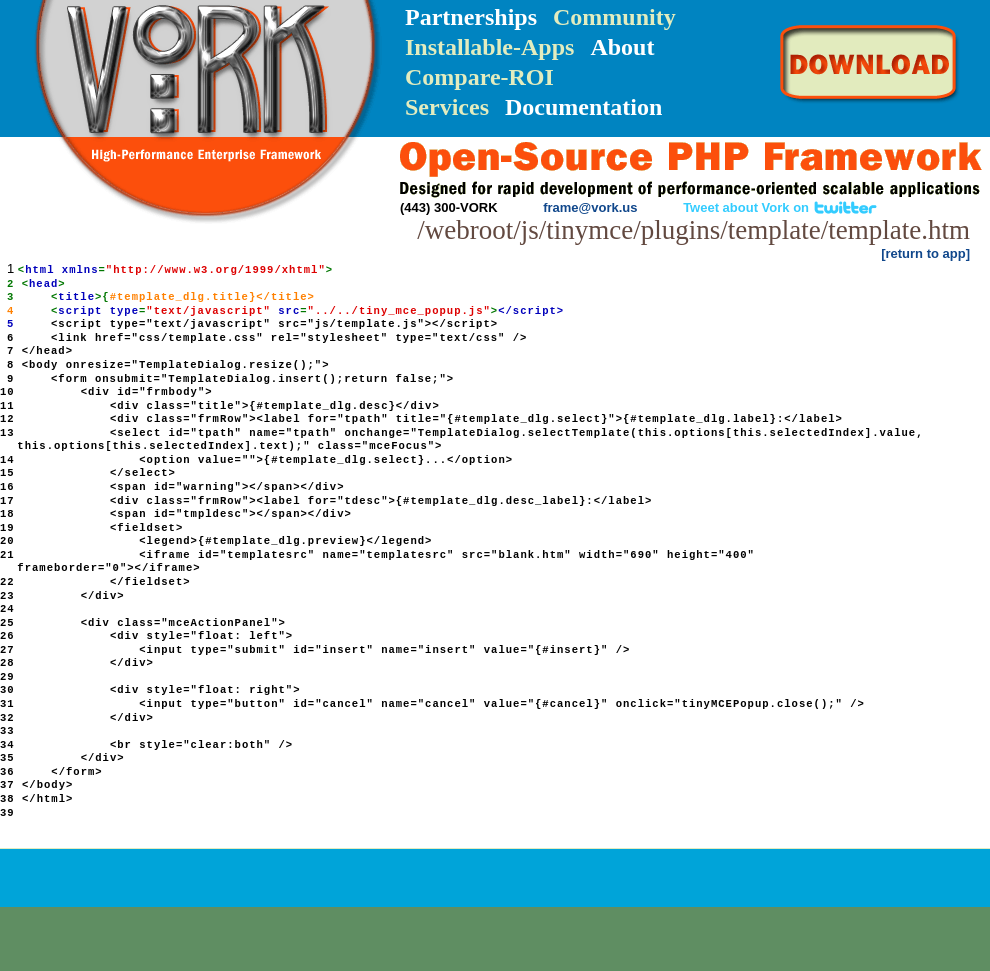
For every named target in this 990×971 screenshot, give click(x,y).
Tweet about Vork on (780, 207)
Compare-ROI (479, 77)
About (622, 47)
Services (447, 107)
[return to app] (925, 253)
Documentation (583, 107)
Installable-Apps (489, 47)
